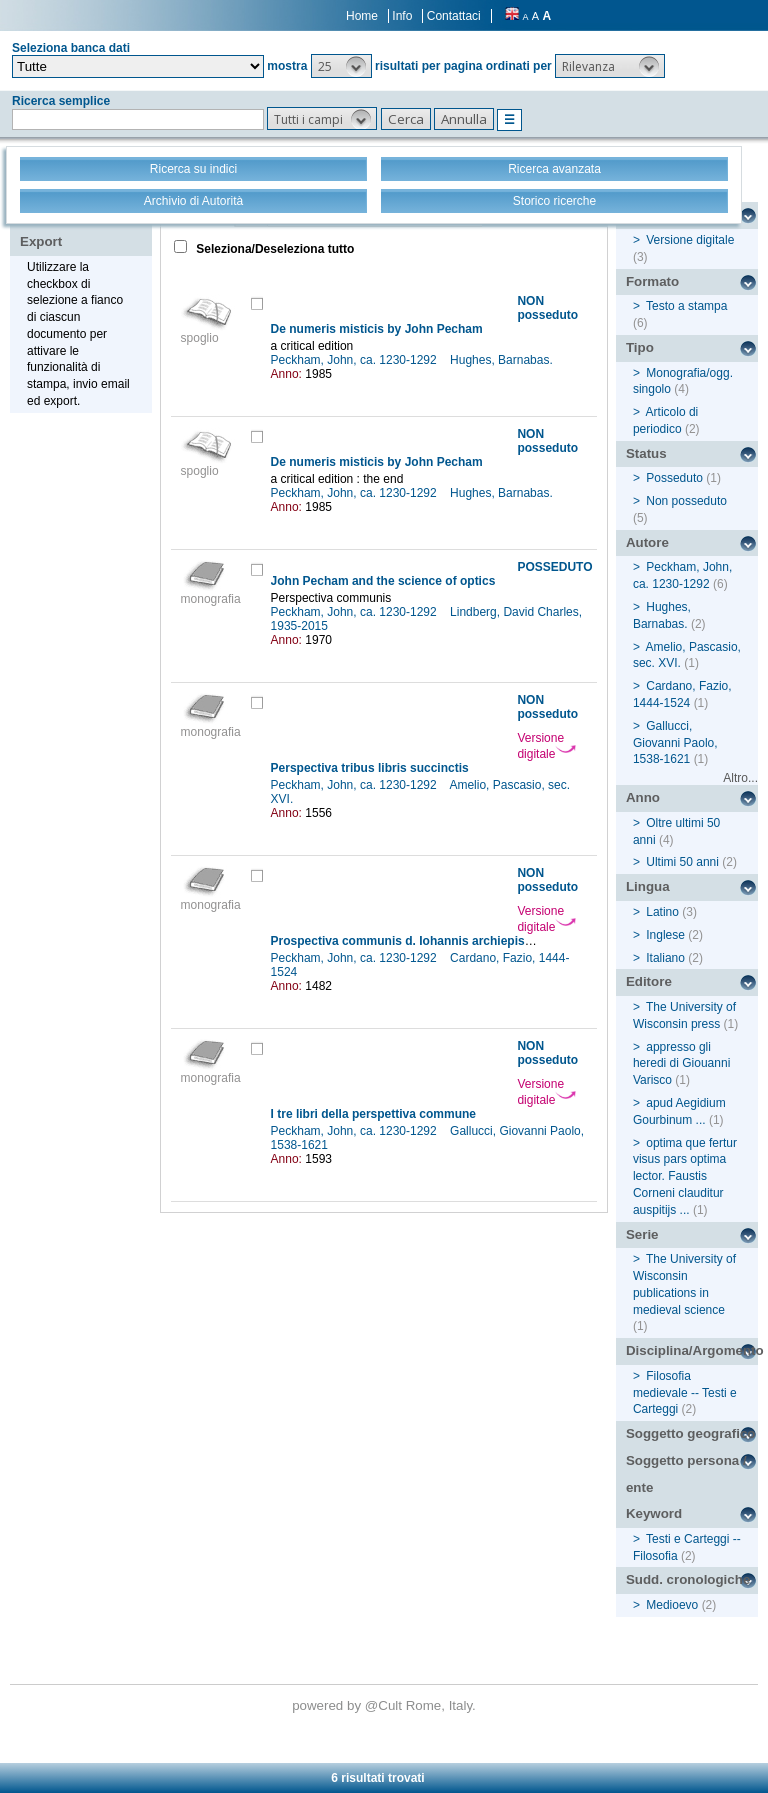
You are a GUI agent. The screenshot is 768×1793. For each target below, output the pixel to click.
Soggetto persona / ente (686, 1474)
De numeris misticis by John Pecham (377, 329)
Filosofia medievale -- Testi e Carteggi (685, 1393)
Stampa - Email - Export (83, 228)
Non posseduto (686, 501)
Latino (662, 912)
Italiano (665, 958)
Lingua (648, 886)
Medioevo (672, 1605)
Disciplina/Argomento (692, 1350)
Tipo (640, 347)
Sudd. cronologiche (688, 1579)
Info (402, 16)
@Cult (385, 1705)
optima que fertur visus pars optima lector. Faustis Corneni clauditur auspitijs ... (685, 1176)
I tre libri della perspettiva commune (373, 1114)
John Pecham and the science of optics (383, 581)
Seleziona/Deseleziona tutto (273, 249)
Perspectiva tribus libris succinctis (370, 768)
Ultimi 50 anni (682, 862)
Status (646, 453)
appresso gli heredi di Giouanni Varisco (681, 1064)
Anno (643, 797)
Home (362, 16)
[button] (341, 66)
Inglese (665, 935)
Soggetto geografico (691, 1433)
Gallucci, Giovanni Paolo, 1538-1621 (675, 743)
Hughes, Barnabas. (503, 360)
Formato (652, 281)
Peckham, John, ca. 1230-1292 (355, 360)
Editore (649, 981)
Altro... (740, 778)
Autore (647, 542)
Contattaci (454, 16)
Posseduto (674, 478)
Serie (642, 1234)
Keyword (654, 1513)
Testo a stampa (686, 306)
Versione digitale (546, 746)
